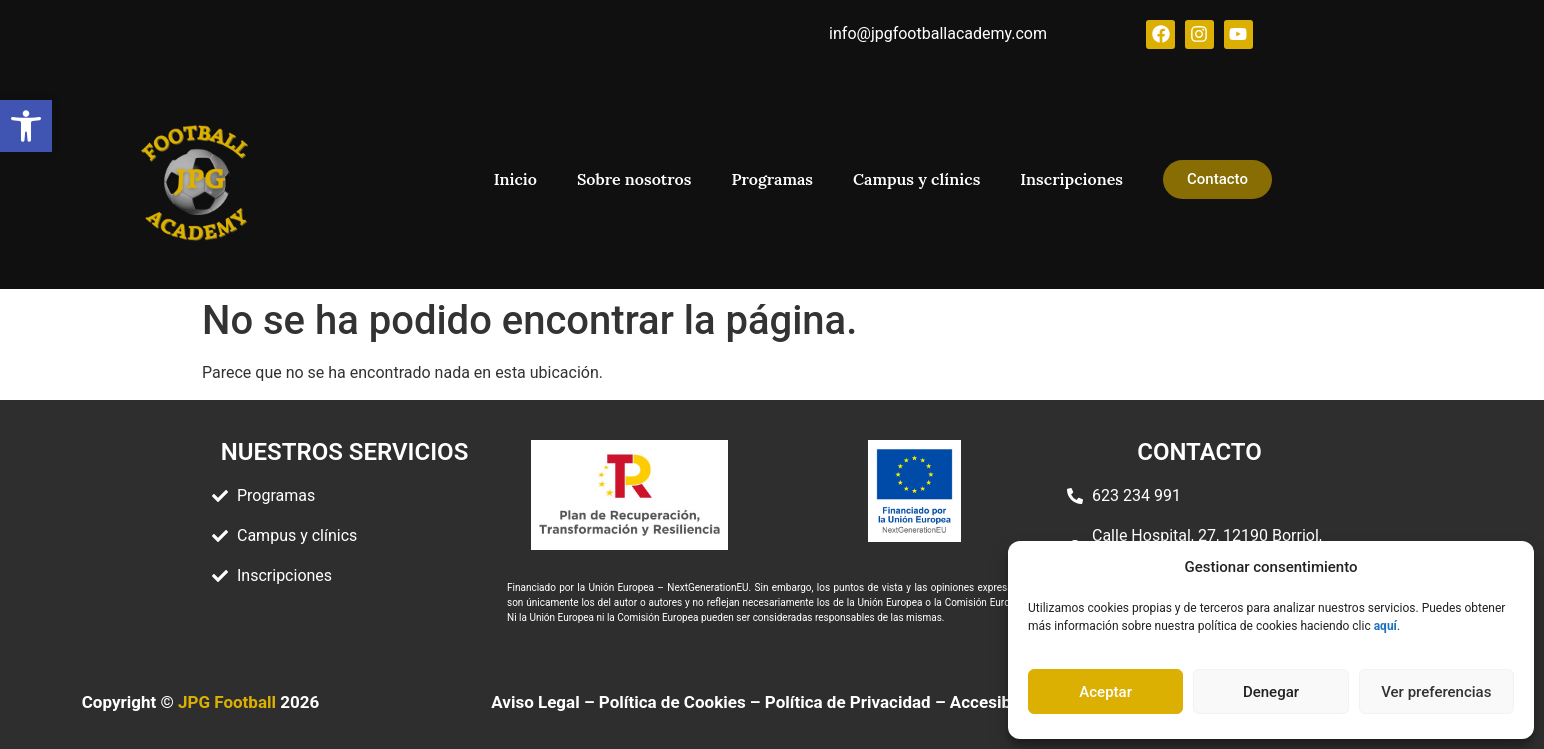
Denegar (1271, 692)
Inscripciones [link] (1071, 179)
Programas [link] (772, 179)
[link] (26, 126)
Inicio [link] (515, 179)
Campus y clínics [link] (916, 179)
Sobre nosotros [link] (634, 179)
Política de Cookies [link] (672, 702)
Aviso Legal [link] (535, 702)
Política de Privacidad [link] (848, 702)
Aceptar (1105, 692)
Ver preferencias (1436, 692)
